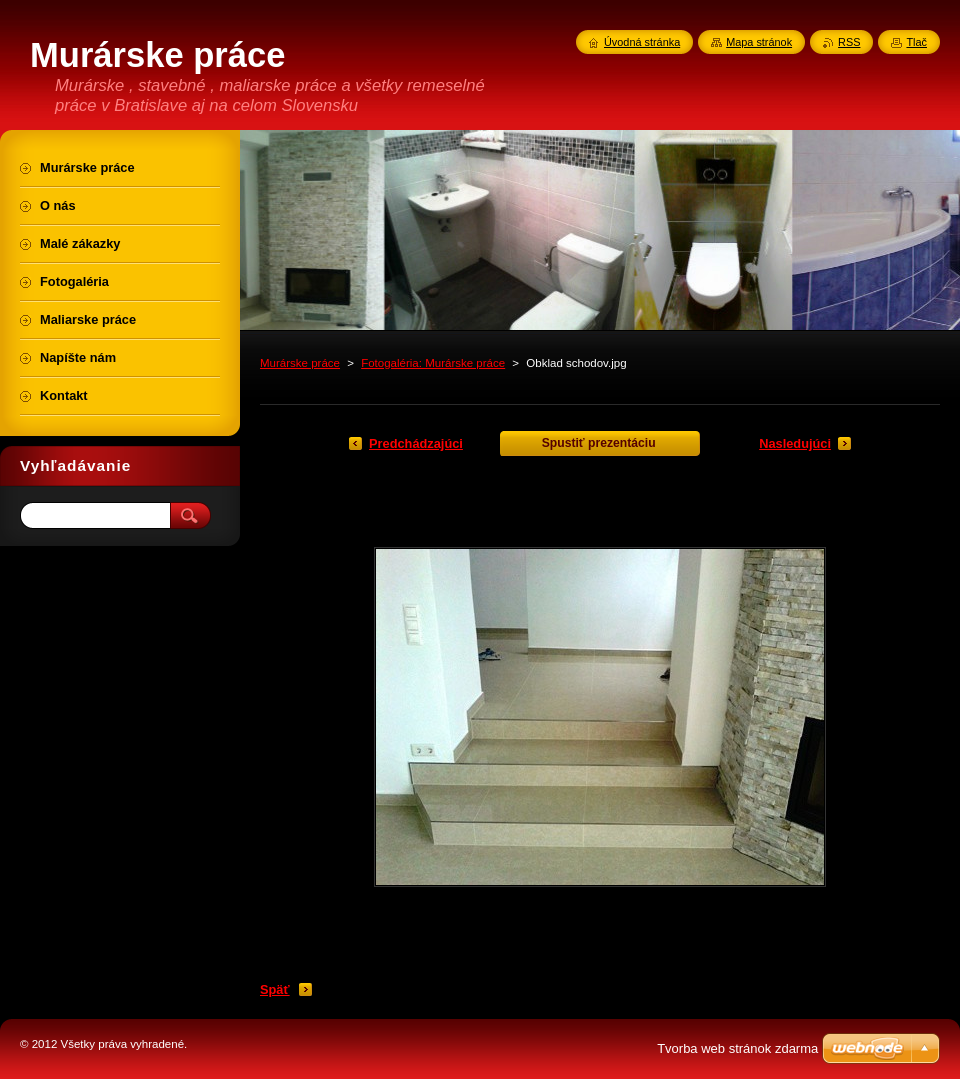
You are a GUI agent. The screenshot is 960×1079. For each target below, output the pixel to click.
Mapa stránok (759, 42)
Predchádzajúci (416, 443)
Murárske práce (300, 363)
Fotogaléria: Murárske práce (433, 363)
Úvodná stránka (642, 42)
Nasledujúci (795, 443)
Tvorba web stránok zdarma (737, 1048)
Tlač (916, 42)
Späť (275, 989)
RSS (849, 42)
